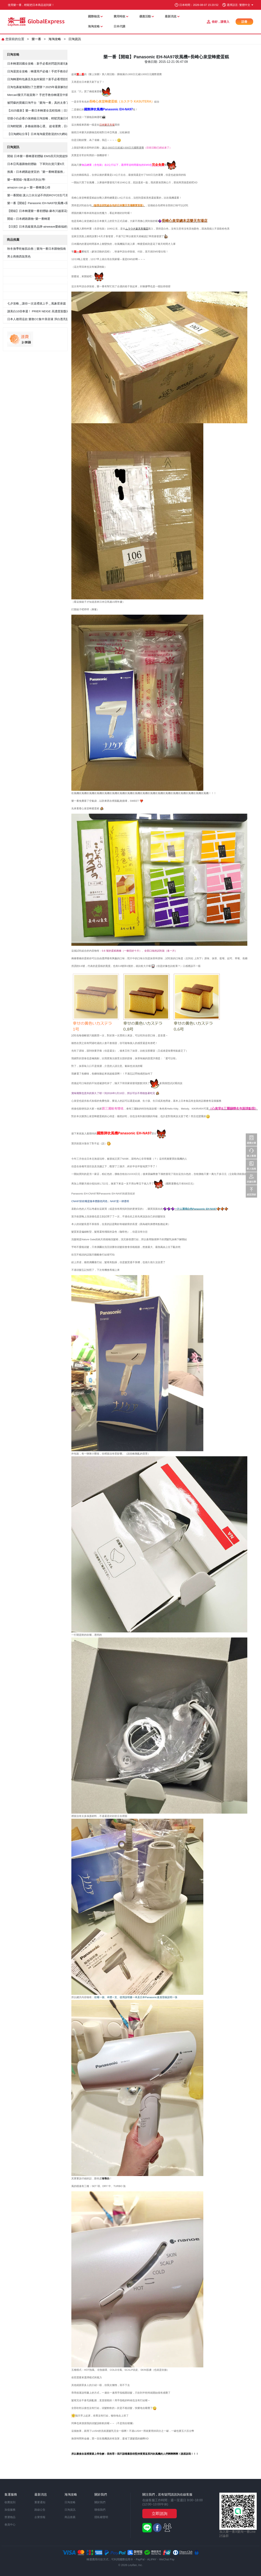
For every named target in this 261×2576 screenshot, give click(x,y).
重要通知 (39, 2502)
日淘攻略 (70, 2502)
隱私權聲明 (101, 2517)
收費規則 (9, 2502)
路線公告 (39, 2509)
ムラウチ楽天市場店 (136, 228)
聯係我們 (99, 2509)
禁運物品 (9, 2517)
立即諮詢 (159, 2513)
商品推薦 (70, 2517)
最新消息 (171, 16)
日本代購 (119, 26)
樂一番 (36, 39)
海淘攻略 (94, 26)
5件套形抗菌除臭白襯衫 (22, 264)
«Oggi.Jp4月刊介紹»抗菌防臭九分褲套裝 (33, 295)
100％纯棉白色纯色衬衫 (23, 287)
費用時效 (119, 16)
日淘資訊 (74, 39)
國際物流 (94, 16)
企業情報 (39, 2517)
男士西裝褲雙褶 (17, 272)
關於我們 (99, 2502)
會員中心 (9, 2524)
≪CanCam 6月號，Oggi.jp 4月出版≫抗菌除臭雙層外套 (43, 280)
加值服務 (9, 2509)
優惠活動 (145, 16)
